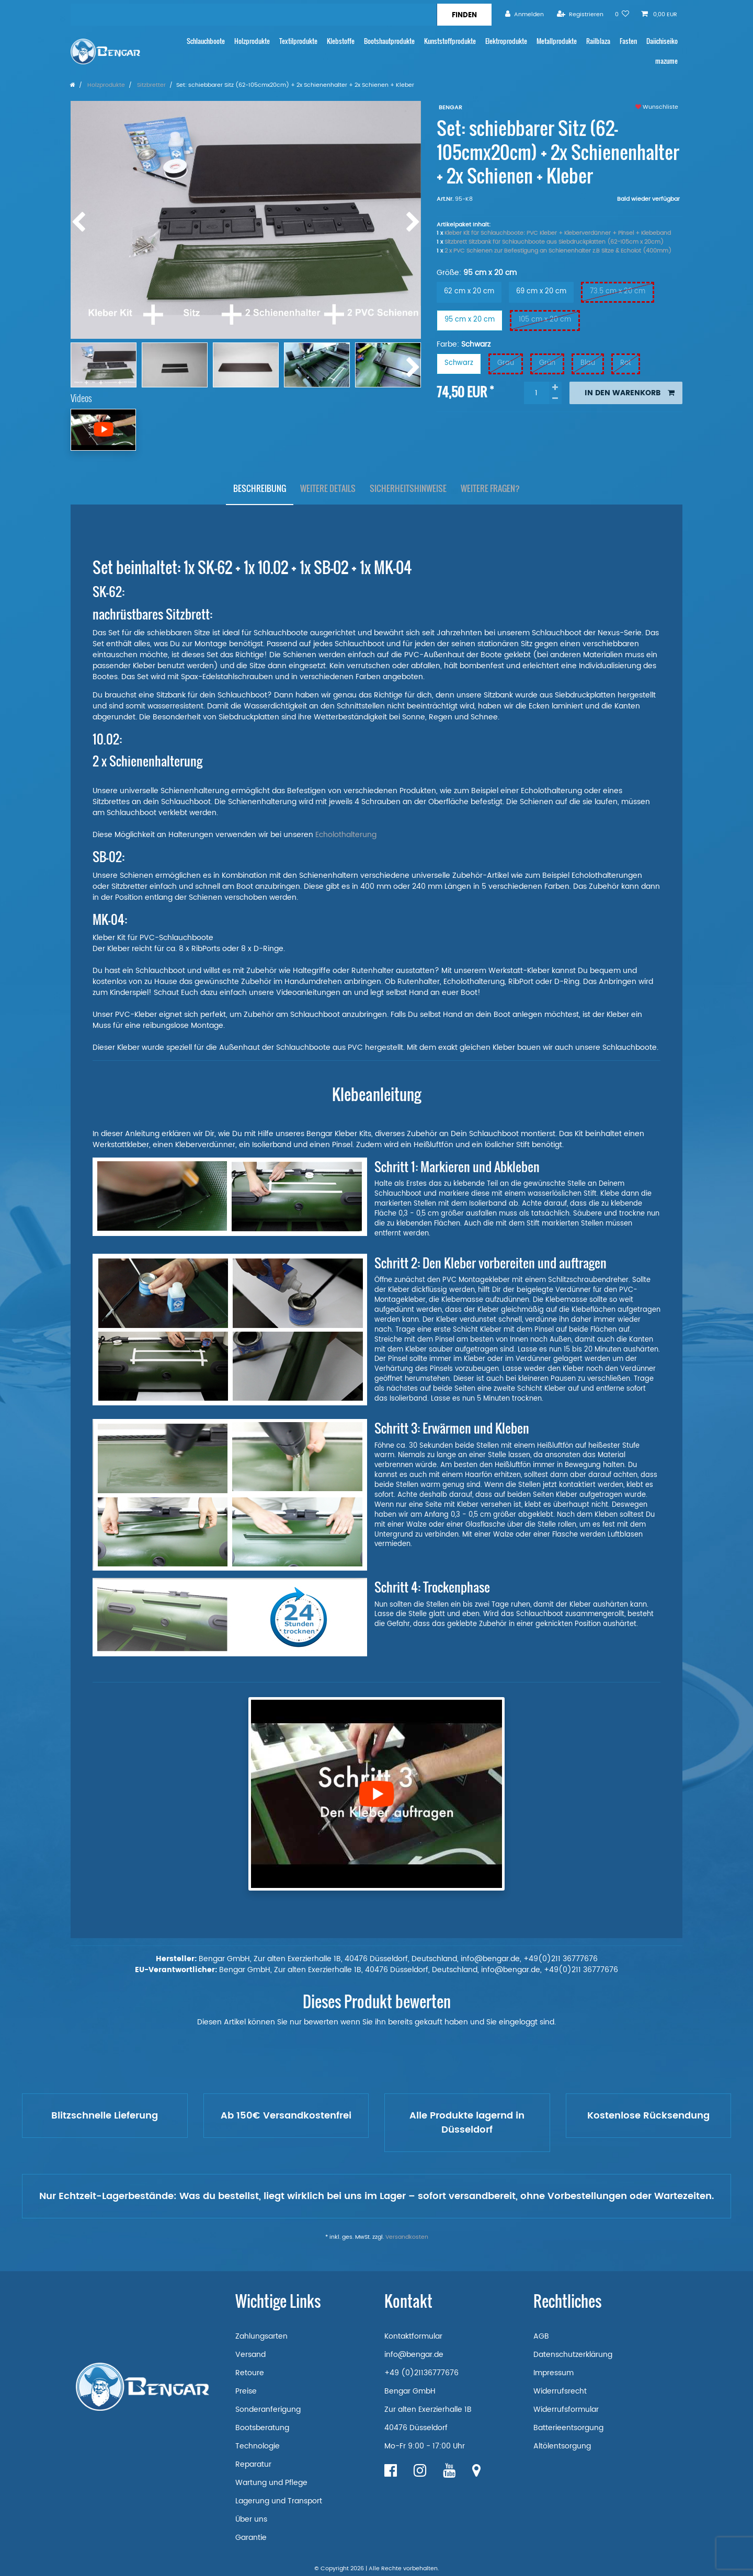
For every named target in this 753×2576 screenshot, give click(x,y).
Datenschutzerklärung (572, 2355)
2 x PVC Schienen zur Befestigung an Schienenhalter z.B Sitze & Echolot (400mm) (557, 251)
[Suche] (464, 15)
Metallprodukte (557, 41)
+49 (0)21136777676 (421, 2373)
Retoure (249, 2373)
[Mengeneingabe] (536, 393)
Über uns (251, 2519)
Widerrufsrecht (560, 2391)
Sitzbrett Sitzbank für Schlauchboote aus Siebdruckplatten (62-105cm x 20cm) (554, 242)
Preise (246, 2391)
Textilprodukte (298, 41)
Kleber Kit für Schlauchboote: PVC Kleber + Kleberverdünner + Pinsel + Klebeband (557, 233)
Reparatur (253, 2464)
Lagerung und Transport (278, 2501)
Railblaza (598, 41)
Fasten (628, 41)
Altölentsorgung (562, 2446)
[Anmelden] (524, 14)
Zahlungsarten (261, 2336)
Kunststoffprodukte (450, 41)
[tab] (259, 489)
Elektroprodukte (506, 41)
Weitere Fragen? (490, 488)
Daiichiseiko (662, 41)
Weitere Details (328, 488)
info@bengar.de (413, 2355)
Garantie (251, 2538)
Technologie (257, 2446)
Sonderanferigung (268, 2409)
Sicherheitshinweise (408, 488)
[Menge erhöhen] (555, 387)
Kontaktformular (413, 2336)
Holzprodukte (252, 41)
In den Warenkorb (630, 393)
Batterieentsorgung (568, 2428)
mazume (666, 61)
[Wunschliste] (622, 14)
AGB (541, 2336)
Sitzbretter (150, 85)
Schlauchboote (206, 41)
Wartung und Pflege (271, 2483)
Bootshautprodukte (389, 41)
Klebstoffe (341, 41)
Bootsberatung (262, 2428)
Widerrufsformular (566, 2409)
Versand (250, 2355)
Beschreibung (259, 488)
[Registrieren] (580, 14)
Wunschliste (656, 107)
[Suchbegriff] (254, 15)
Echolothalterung (347, 835)
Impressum (553, 2373)
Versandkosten (406, 2237)
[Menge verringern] (555, 398)
